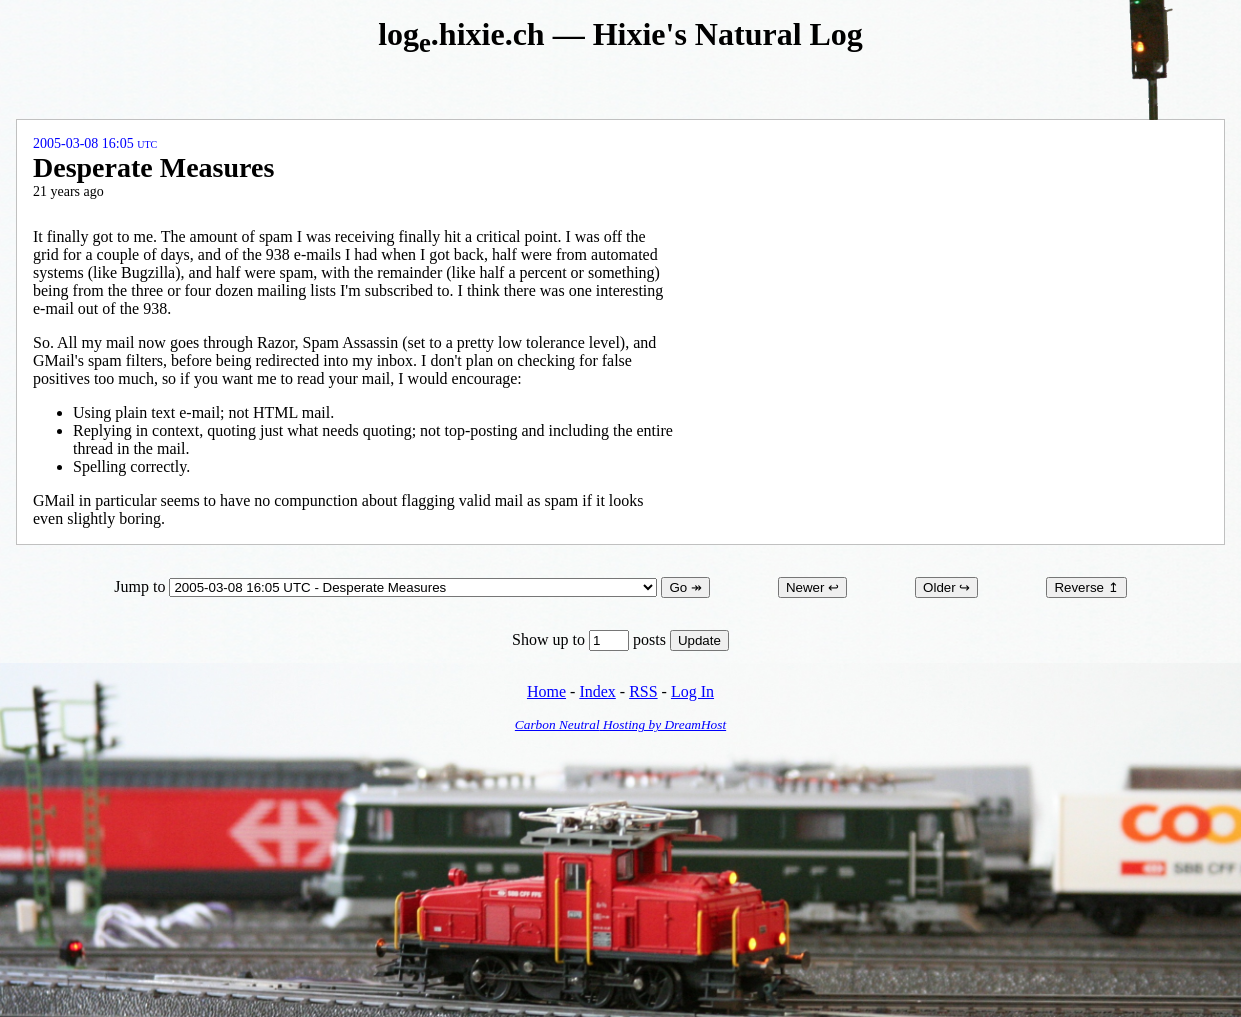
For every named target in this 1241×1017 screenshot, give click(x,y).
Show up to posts (591, 639)
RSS (643, 691)
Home (546, 691)
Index (597, 691)
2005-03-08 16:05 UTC (95, 143)
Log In (692, 691)
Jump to (387, 586)
